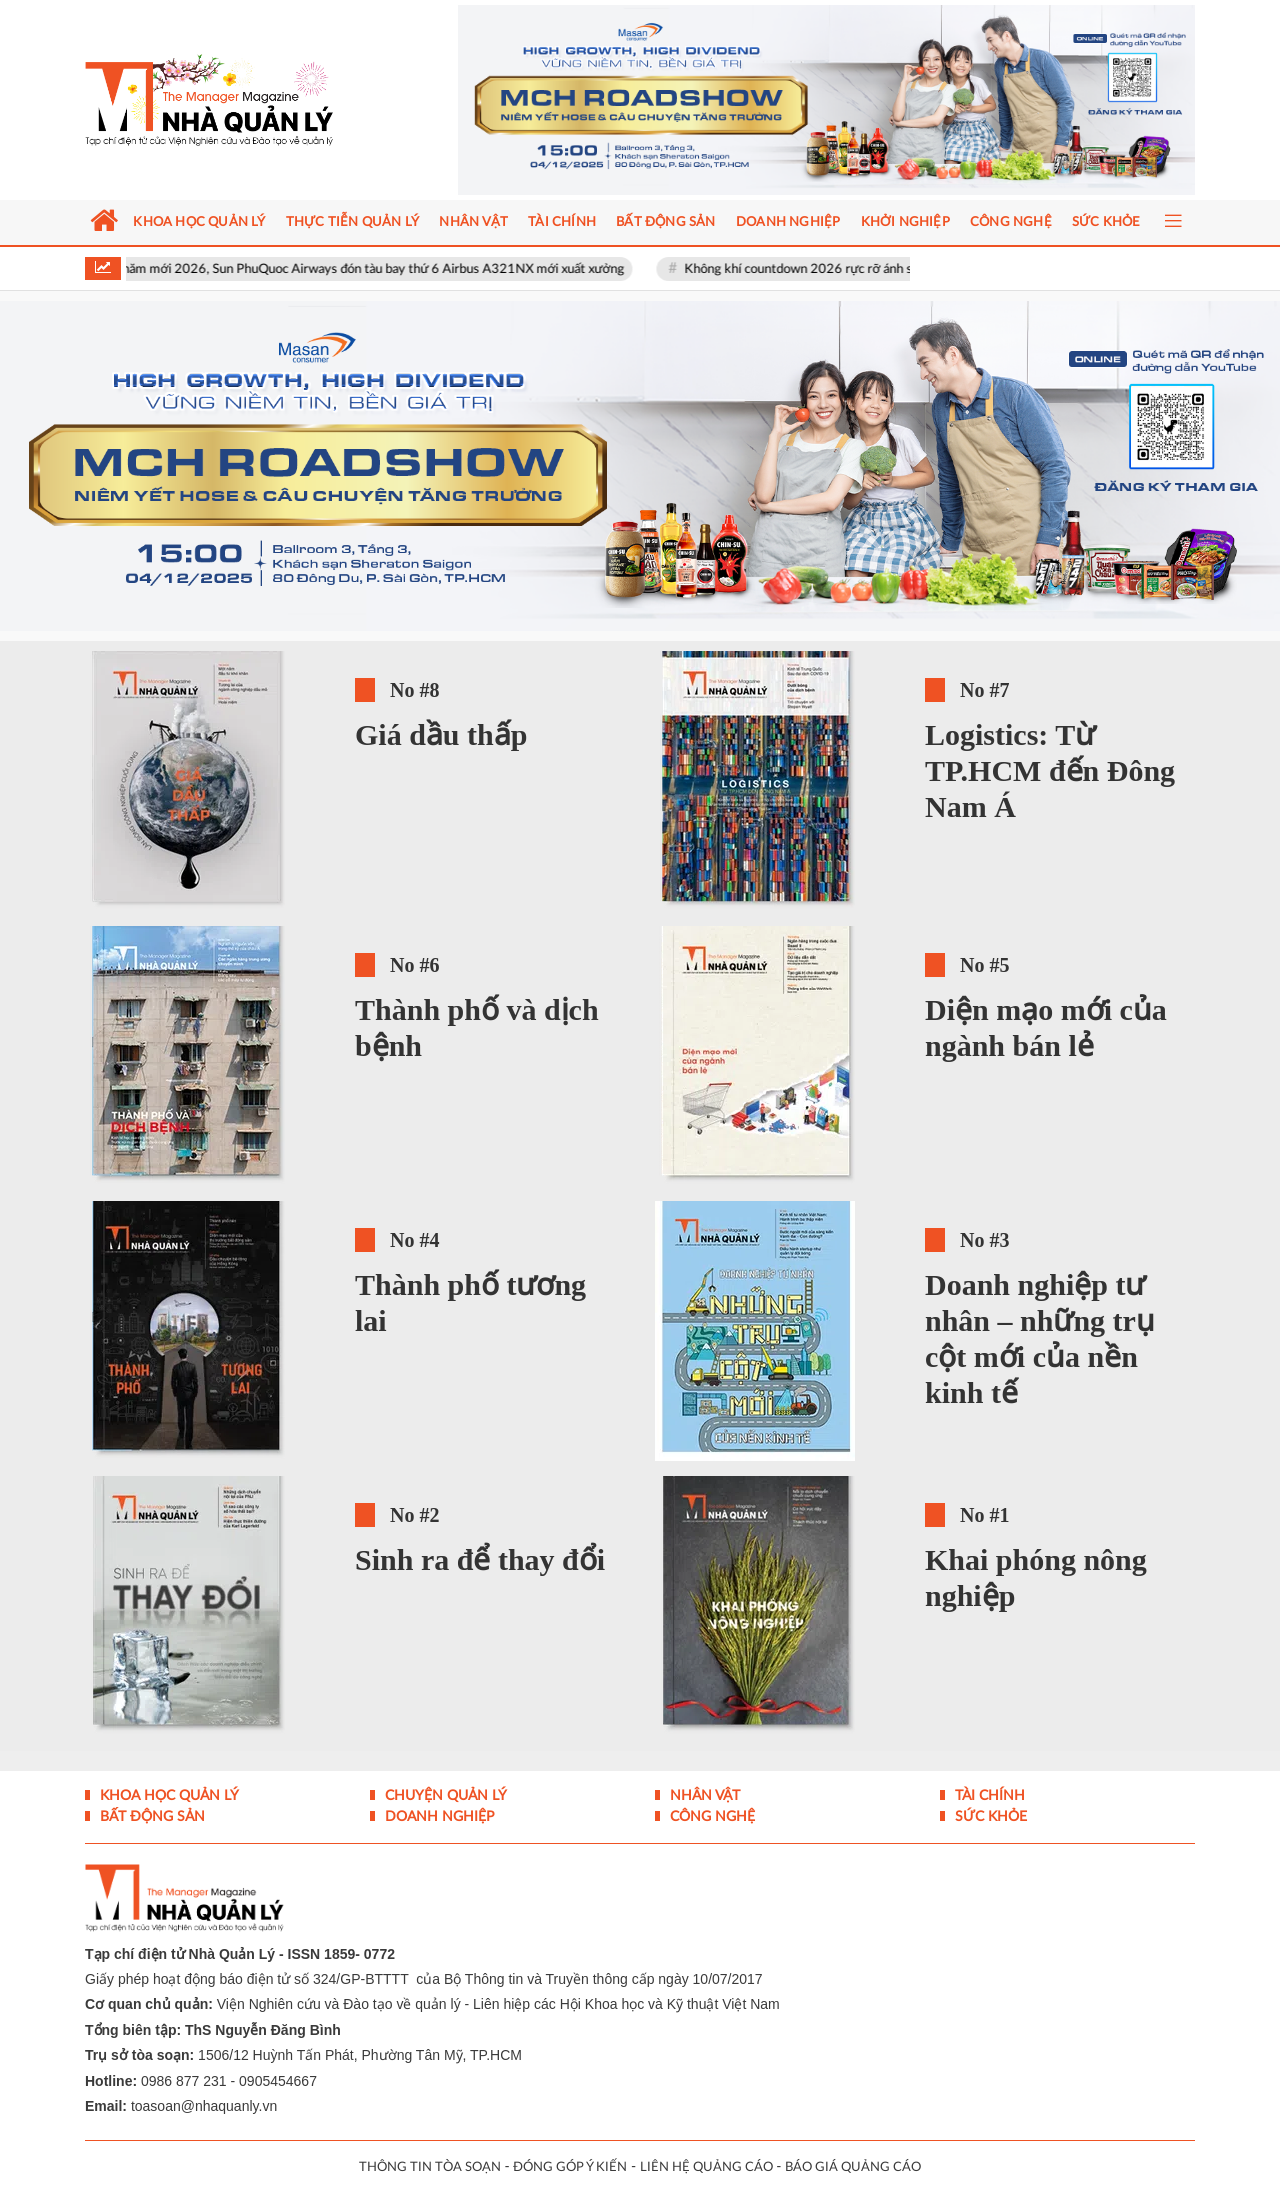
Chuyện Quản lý (444, 1796)
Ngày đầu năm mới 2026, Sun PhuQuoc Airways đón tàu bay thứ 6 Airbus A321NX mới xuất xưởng (356, 269)
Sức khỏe (989, 1817)
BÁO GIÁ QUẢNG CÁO (853, 2167)
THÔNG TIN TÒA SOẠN (430, 2167)
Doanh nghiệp (437, 1817)
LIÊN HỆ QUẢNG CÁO (706, 2167)
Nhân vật (703, 1796)
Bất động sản (150, 1817)
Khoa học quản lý (167, 1796)
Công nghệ (710, 1817)
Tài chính (988, 1796)
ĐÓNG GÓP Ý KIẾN (570, 2167)
